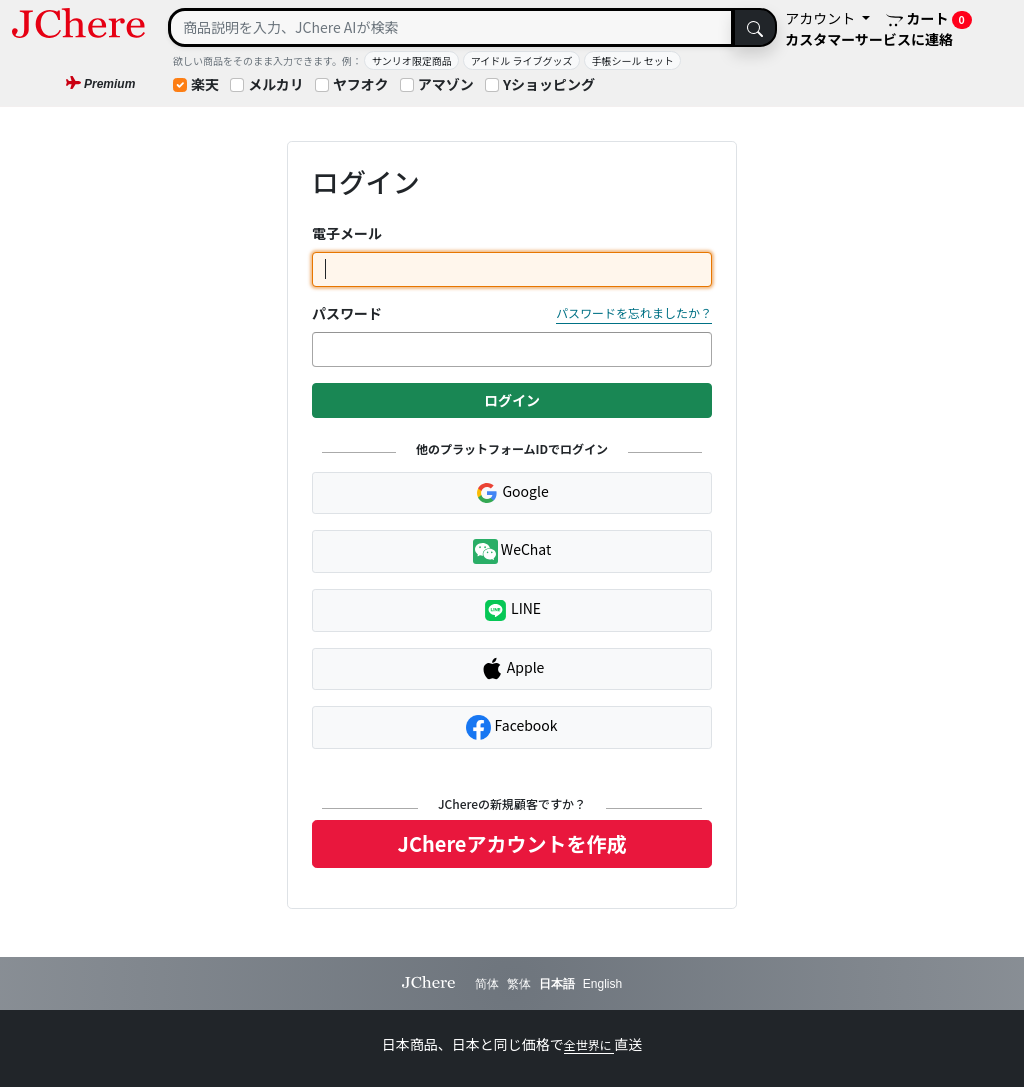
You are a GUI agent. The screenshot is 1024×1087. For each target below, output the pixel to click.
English (602, 984)
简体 (487, 984)
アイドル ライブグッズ (522, 60)
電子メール (347, 233)
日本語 (557, 984)
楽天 (205, 84)
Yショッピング (549, 84)
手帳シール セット (633, 60)
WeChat (512, 551)
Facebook (511, 727)
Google (511, 493)
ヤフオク (361, 84)
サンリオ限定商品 (412, 60)
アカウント (821, 18)
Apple (512, 669)
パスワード (347, 313)
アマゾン (446, 84)
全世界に (589, 1044)
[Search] (451, 27)
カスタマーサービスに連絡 (869, 39)
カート (929, 18)
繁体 (519, 984)
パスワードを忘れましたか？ (634, 312)
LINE (512, 610)
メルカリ (276, 84)
